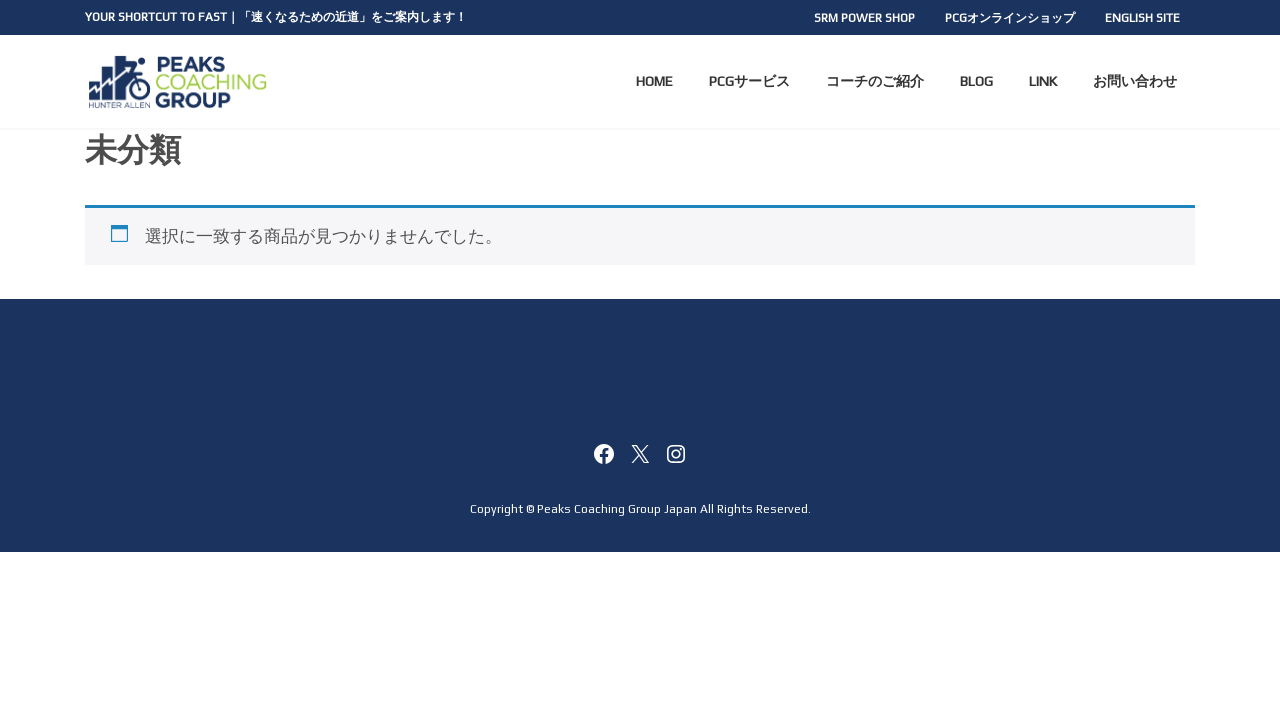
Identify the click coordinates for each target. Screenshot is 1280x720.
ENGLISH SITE (1142, 18)
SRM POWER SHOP (864, 18)
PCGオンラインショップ (1010, 18)
